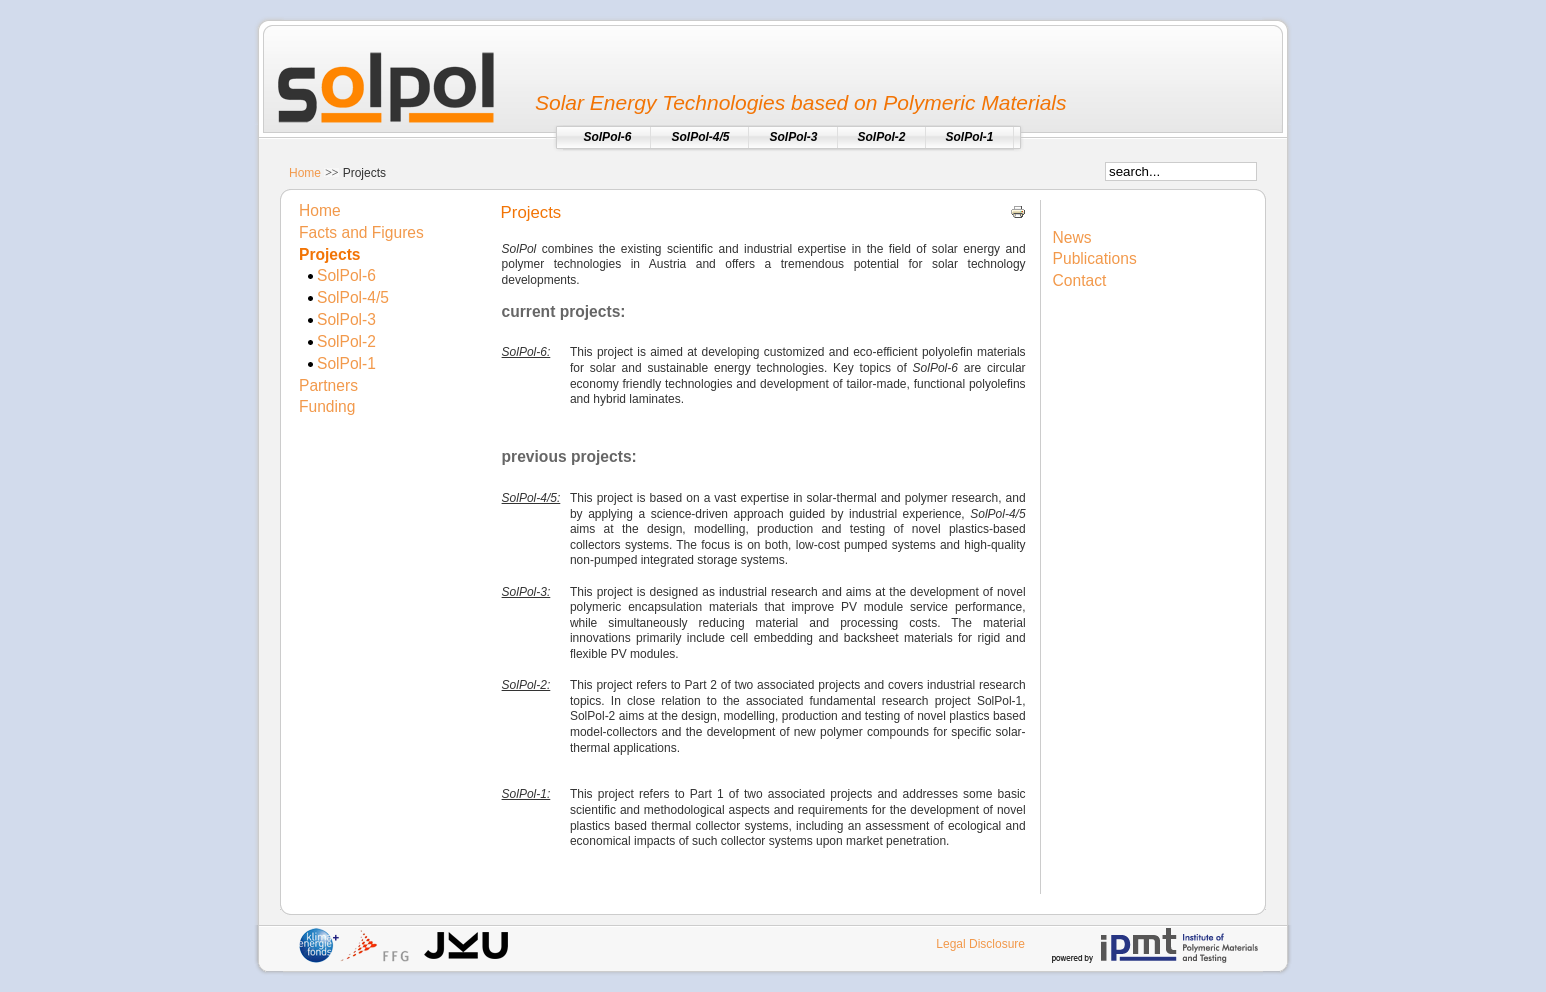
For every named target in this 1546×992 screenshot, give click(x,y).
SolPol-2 (346, 341)
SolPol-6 (346, 275)
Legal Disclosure (980, 944)
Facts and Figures (361, 232)
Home (305, 173)
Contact (1080, 280)
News (1072, 237)
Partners (328, 385)
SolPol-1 (346, 363)
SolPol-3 (346, 319)
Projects (330, 254)
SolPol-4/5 (353, 297)
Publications (1095, 258)
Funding (327, 406)
